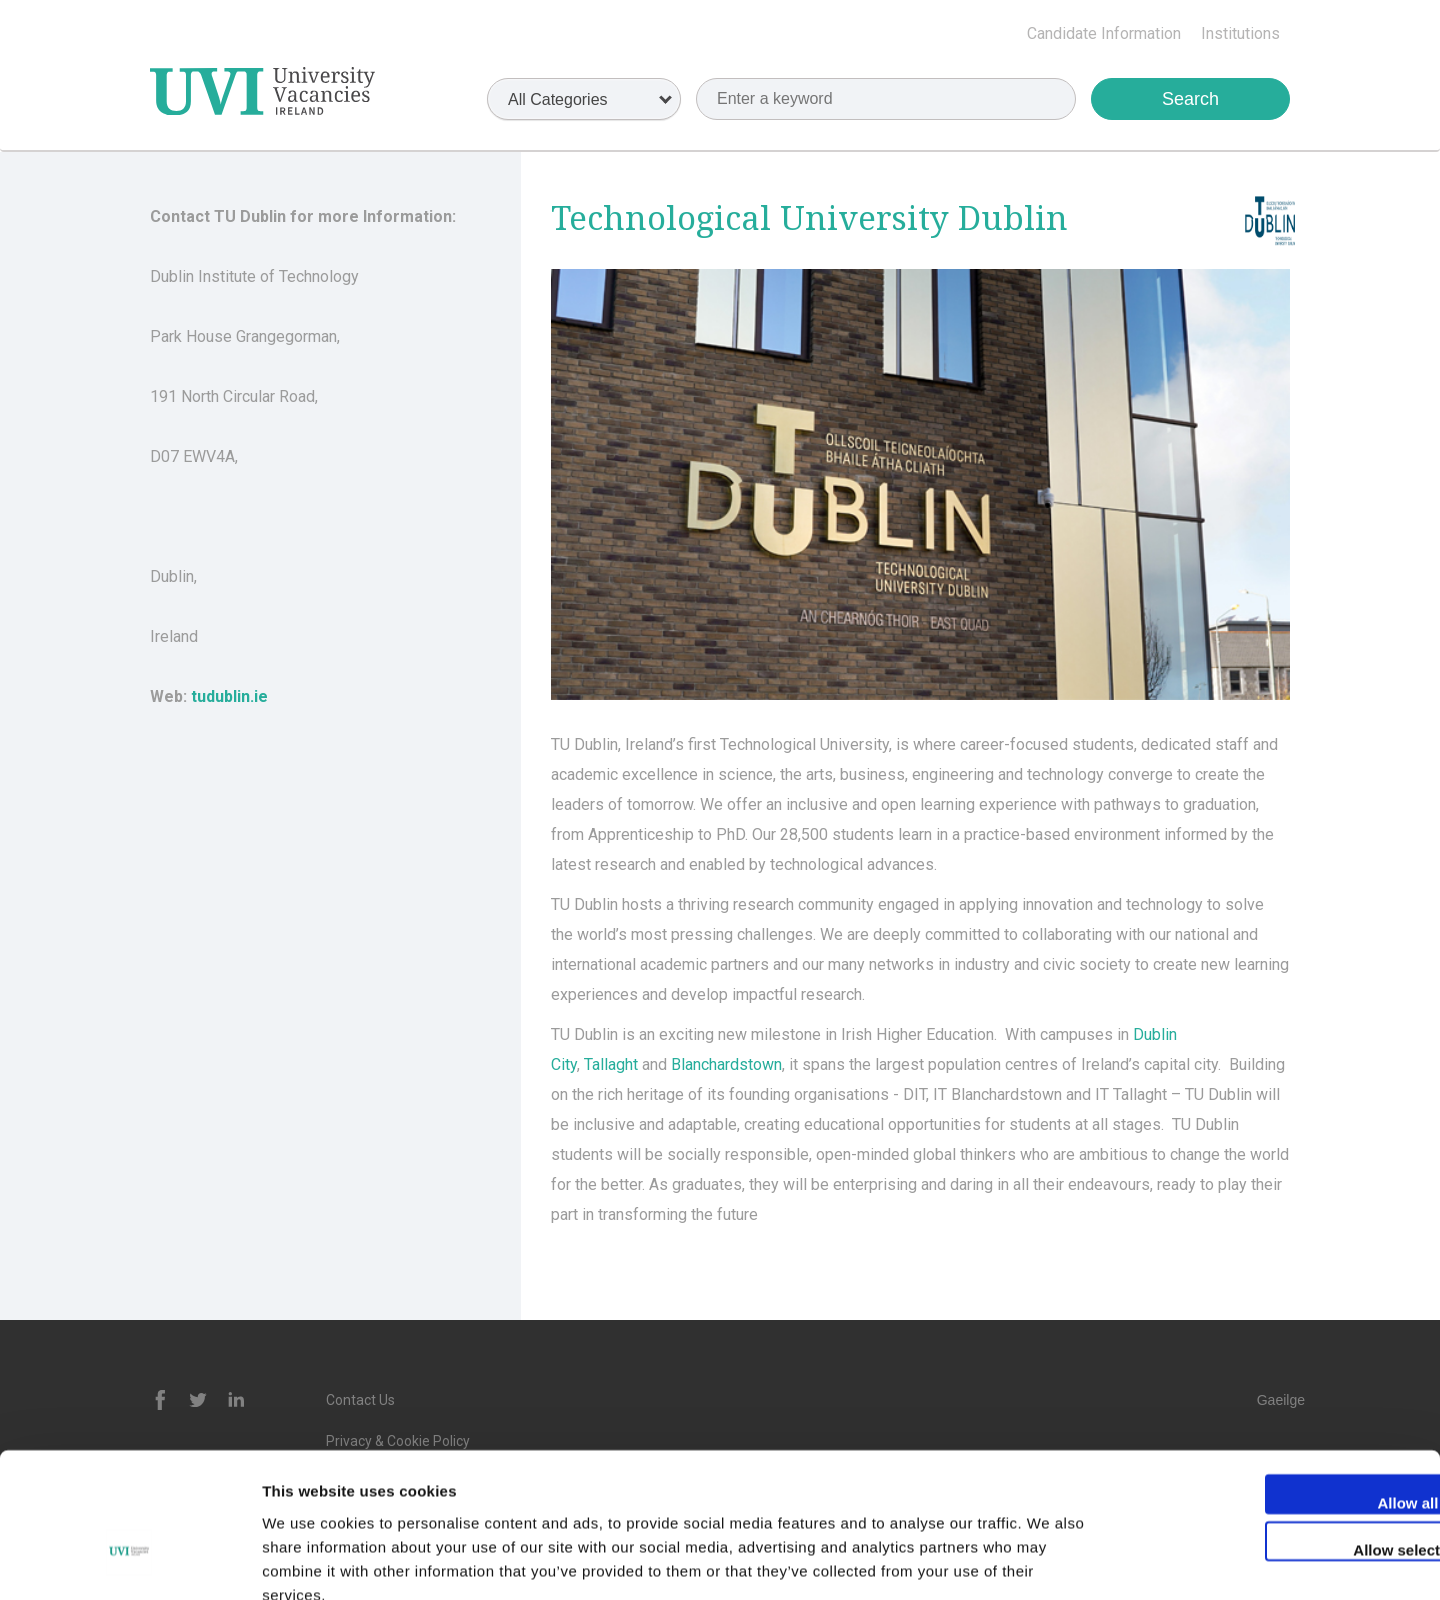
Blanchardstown (726, 1064)
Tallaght (611, 1064)
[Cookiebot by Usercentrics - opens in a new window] (129, 1561)
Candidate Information (1104, 33)
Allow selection (1272, 1435)
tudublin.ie (229, 696)
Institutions (1240, 33)
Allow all (1273, 1387)
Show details (1049, 1560)
